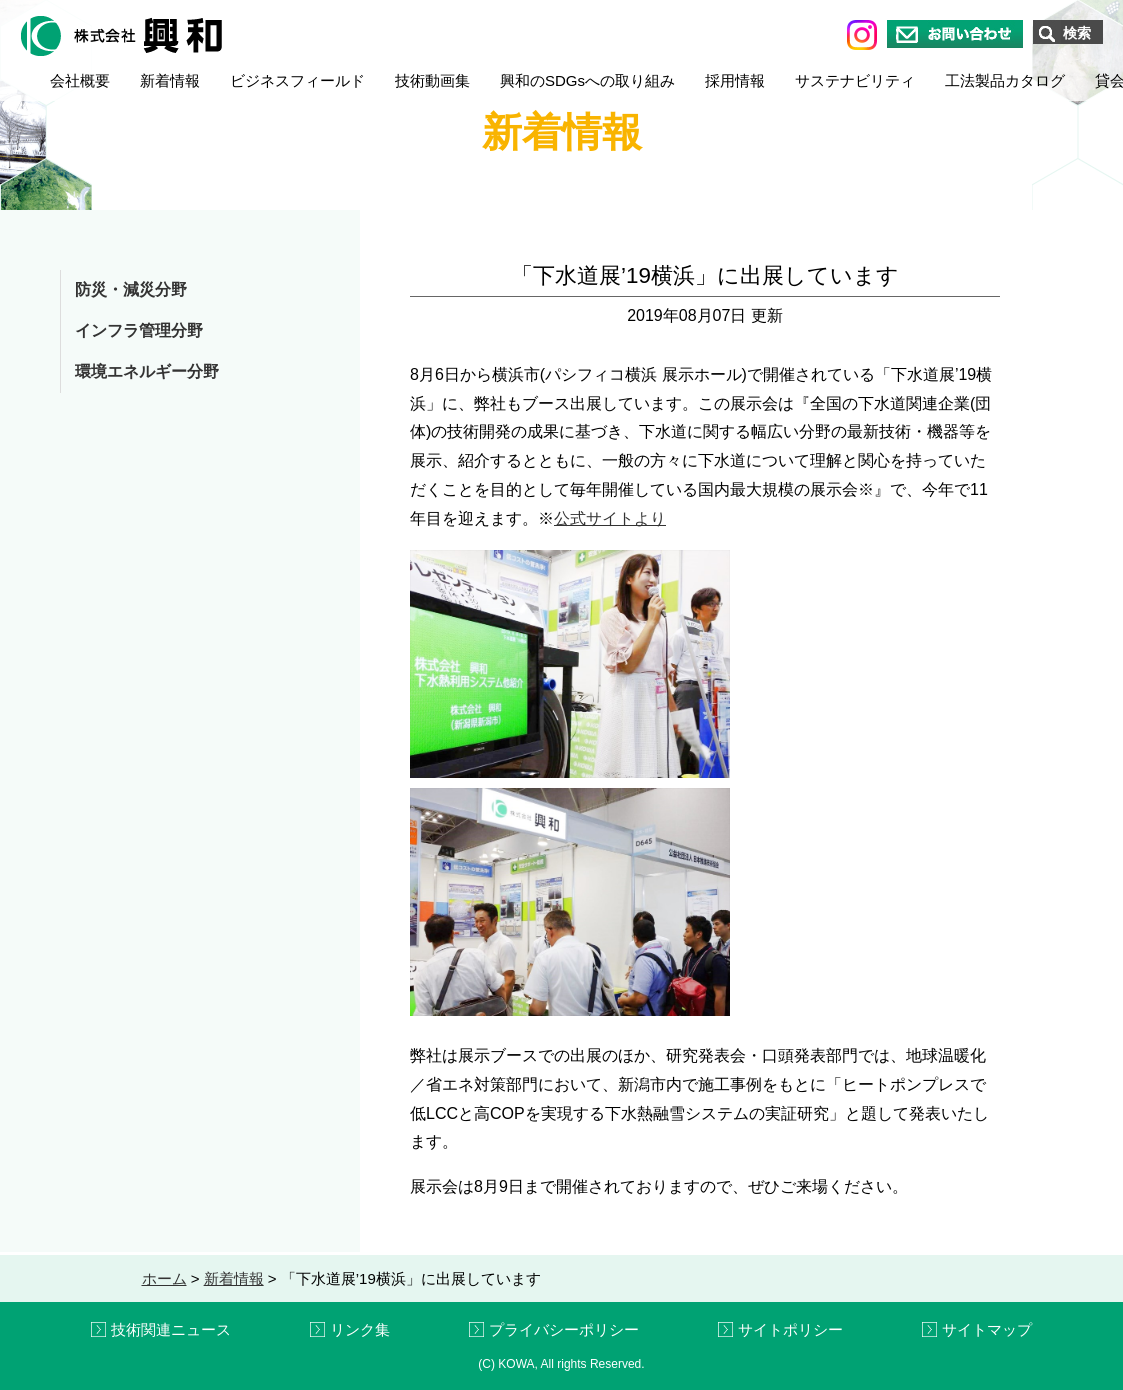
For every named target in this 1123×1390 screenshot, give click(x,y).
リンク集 (360, 1329)
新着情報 (170, 80)
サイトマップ (987, 1329)
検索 (1077, 33)
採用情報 (735, 80)
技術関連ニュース (171, 1329)
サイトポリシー (790, 1329)
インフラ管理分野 (139, 330)
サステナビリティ (855, 80)
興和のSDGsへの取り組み (587, 80)
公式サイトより (610, 518)
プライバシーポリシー (564, 1329)
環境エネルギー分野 (147, 371)
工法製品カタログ (1005, 80)
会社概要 (80, 80)
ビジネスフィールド (297, 80)
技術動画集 (432, 80)
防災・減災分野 (131, 289)
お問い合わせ (955, 34)
